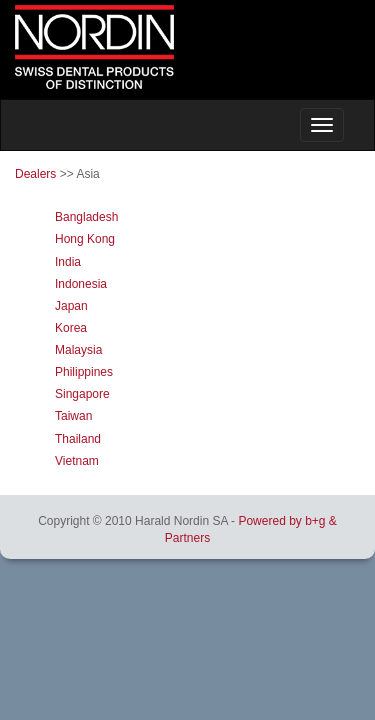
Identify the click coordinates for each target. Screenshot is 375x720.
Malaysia (78, 350)
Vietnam (77, 461)
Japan (71, 306)
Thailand (78, 439)
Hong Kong (85, 239)
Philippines (84, 372)
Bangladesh (86, 217)
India (68, 262)
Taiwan (73, 416)
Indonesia (81, 284)
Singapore (82, 394)
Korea (71, 328)
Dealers (35, 174)
